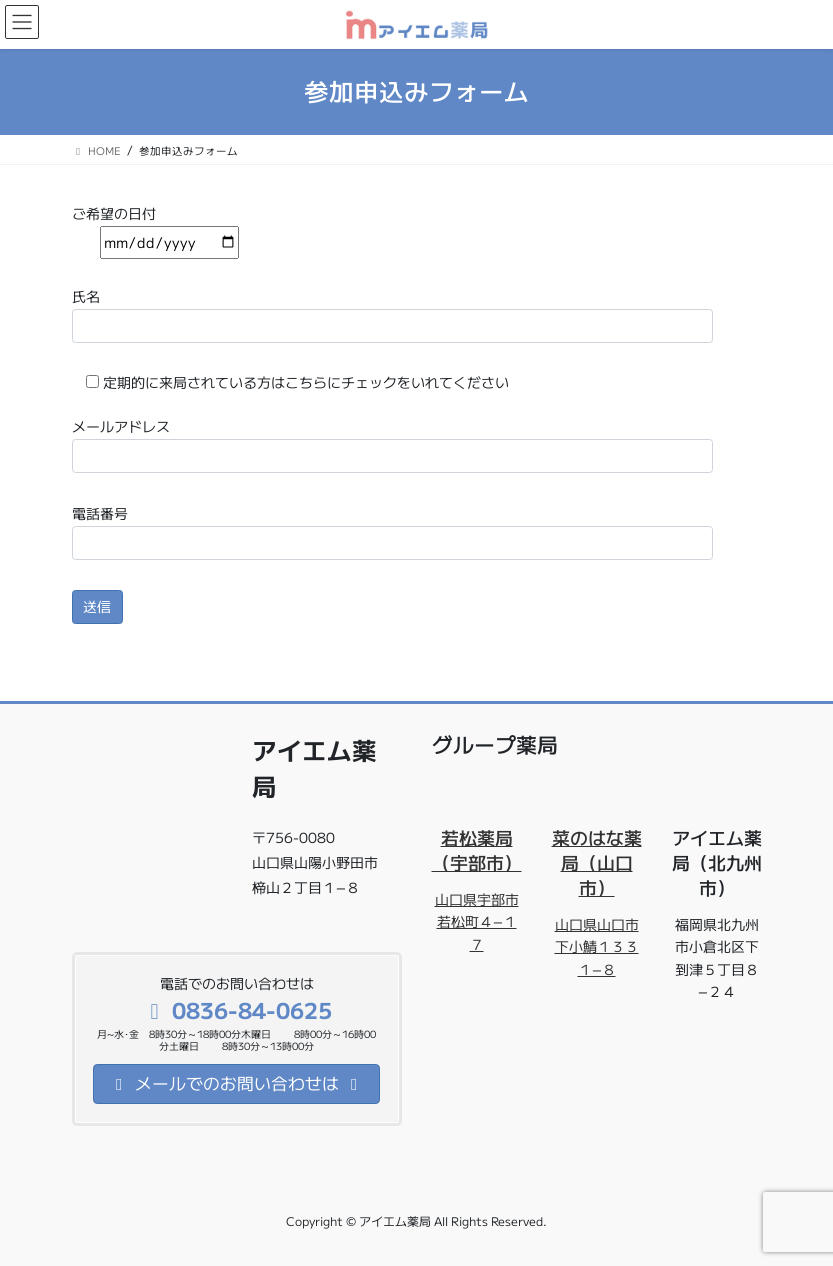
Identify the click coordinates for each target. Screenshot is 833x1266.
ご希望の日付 (155, 228)
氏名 (392, 314)
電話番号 (392, 531)
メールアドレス (392, 444)
